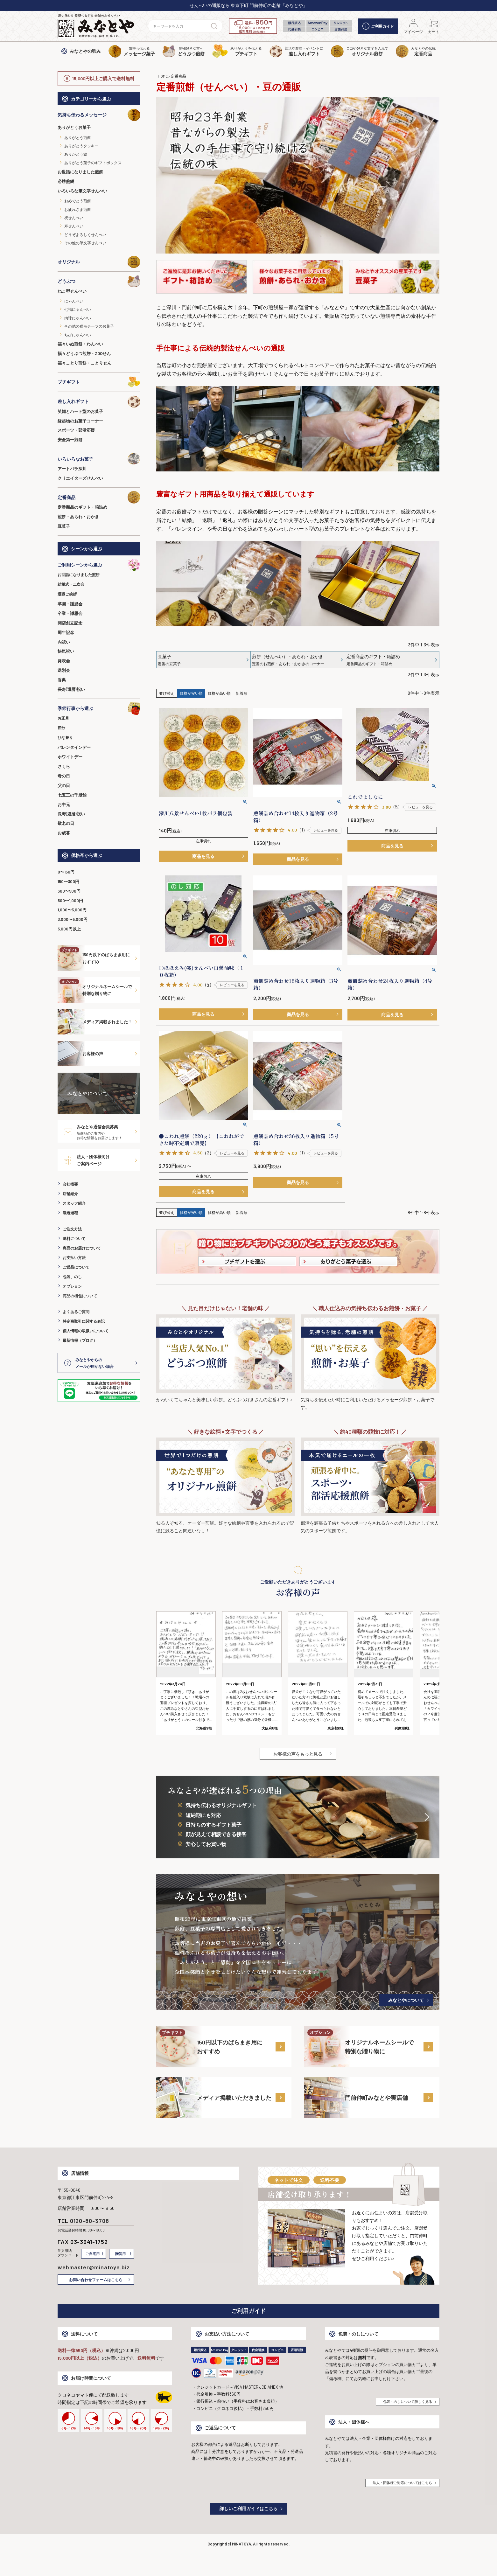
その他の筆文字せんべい (85, 242)
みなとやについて (406, 2000)
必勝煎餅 (66, 181)
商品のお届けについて (82, 1248)
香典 (62, 679)
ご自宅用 (93, 2254)
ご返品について (76, 1267)
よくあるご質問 (76, 1311)
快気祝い (66, 651)
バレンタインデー (74, 747)
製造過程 (70, 1212)
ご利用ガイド (378, 26)
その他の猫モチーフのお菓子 (89, 326)
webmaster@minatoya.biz (94, 2267)
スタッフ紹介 (74, 1203)
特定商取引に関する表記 (84, 1321)
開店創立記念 (70, 622)
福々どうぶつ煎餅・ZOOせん (84, 353)
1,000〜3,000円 (72, 909)
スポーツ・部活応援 (76, 430)
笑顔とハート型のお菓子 (80, 411)
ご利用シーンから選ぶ (99, 565)
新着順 (241, 693)
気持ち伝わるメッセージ (99, 114)
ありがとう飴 (75, 154)
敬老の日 (66, 823)
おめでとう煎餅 (77, 200)
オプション (72, 1286)
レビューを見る (325, 830)
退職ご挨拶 (67, 594)
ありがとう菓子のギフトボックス (93, 162)
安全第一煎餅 (70, 439)
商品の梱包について (80, 1295)
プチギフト (99, 382)
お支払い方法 (74, 1257)
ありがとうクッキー (81, 145)
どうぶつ (99, 281)
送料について (74, 1238)
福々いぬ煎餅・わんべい (80, 343)
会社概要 (70, 1184)
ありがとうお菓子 (74, 127)
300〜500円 (69, 891)
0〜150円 (66, 871)
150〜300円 (68, 881)
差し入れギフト (99, 401)
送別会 (64, 670)
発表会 (64, 660)
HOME (163, 76)
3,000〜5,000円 (73, 919)
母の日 (64, 775)
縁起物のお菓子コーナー (80, 420)
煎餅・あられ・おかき (78, 516)
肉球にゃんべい (77, 318)
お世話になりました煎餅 (80, 171)
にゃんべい (73, 301)
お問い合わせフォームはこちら (95, 2279)
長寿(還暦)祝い (71, 689)
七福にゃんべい (77, 309)
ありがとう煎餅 (77, 137)
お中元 (64, 804)
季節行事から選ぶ (99, 708)
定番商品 (99, 497)
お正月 (63, 718)
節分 (61, 727)
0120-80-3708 (89, 2220)
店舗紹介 (70, 1193)
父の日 (64, 785)
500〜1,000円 (70, 900)
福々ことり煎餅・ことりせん (84, 363)
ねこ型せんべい (72, 291)
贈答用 (120, 2254)
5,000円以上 (69, 928)
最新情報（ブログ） (80, 1340)
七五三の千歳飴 (72, 794)
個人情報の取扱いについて (85, 1330)
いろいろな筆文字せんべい (82, 190)
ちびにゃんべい (77, 334)
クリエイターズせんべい (80, 478)
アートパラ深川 (72, 468)
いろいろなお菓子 (99, 458)
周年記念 (66, 632)
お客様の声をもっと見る (297, 1754)
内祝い (64, 641)
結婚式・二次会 (71, 584)
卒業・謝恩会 (70, 613)
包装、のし (72, 1276)
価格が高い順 (219, 693)
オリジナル (99, 261)
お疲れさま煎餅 (77, 209)
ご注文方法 (72, 1229)
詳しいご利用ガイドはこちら (248, 2508)
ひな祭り (65, 737)
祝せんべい (73, 217)
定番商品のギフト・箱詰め (82, 507)
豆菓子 (64, 526)
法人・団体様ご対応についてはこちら (402, 2483)
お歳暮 (64, 832)
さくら (64, 766)
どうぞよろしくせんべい (85, 234)
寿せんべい (73, 226)
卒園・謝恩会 (70, 603)
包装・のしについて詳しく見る (407, 2401)
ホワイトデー (70, 756)
